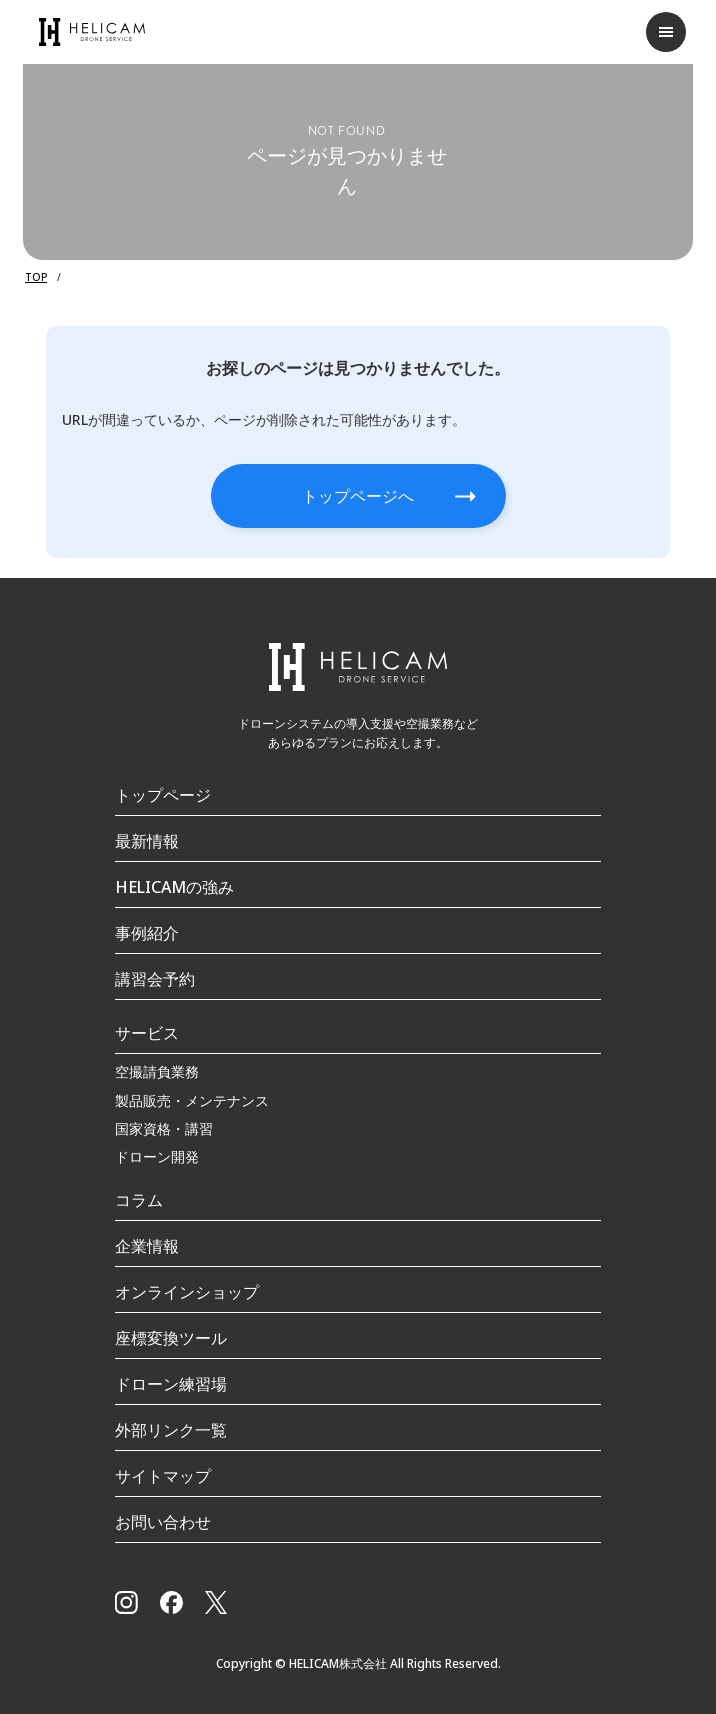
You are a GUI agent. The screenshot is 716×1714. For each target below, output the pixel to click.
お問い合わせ (163, 1522)
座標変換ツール (171, 1338)
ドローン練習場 (171, 1384)
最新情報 (147, 841)
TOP (36, 277)
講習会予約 (155, 979)
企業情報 (147, 1246)
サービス (147, 1033)
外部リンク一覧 (171, 1430)
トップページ (163, 795)
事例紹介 (147, 933)
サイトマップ (163, 1476)
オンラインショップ (187, 1292)
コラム (139, 1200)
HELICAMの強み (174, 887)
